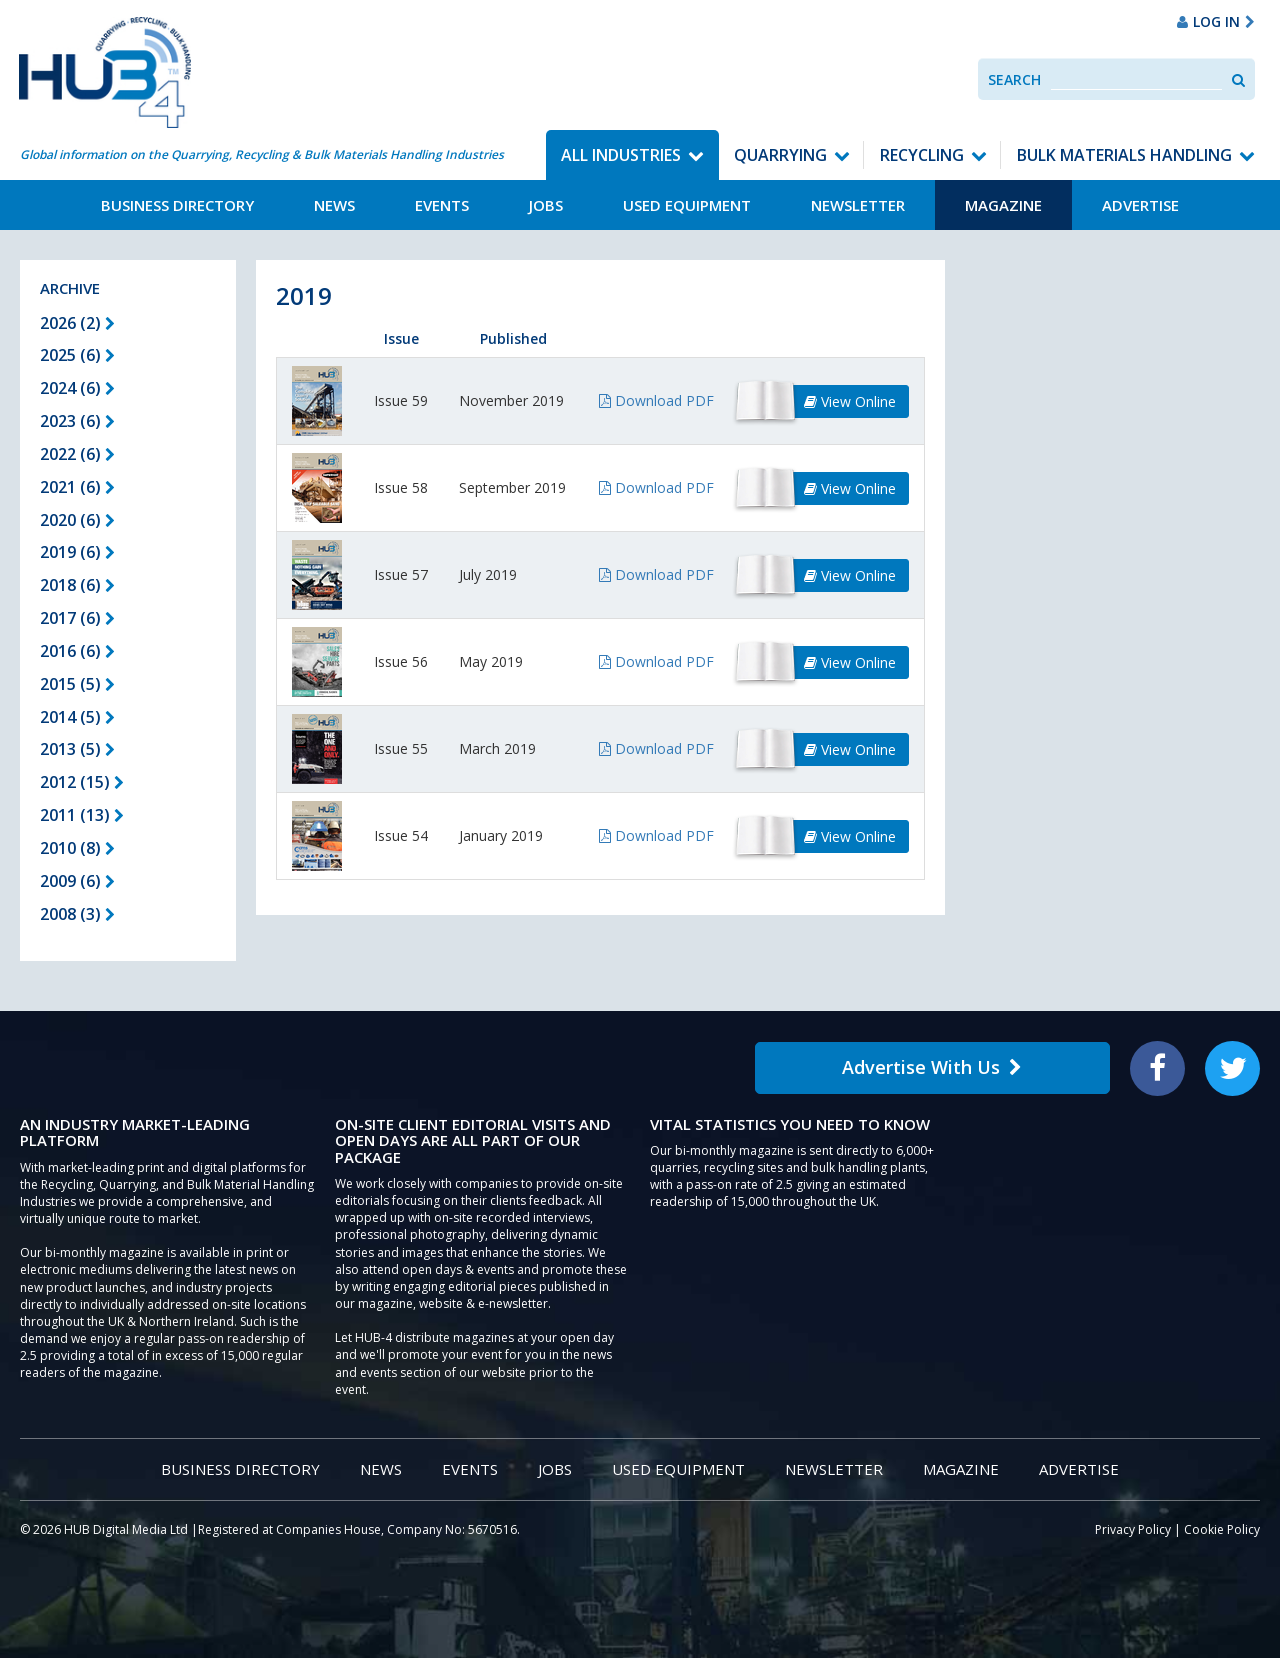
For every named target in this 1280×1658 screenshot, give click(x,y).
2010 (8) (77, 848)
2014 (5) (77, 717)
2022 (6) (77, 454)
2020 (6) (77, 520)
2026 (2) (77, 323)
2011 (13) (82, 815)
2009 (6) (77, 881)
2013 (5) (77, 749)
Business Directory (177, 205)
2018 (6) (77, 585)
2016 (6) (77, 651)
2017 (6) (77, 618)
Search (1014, 79)
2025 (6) (77, 355)
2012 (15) (82, 782)
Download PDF (656, 400)
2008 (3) (77, 914)
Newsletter (858, 205)
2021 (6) (77, 487)
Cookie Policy (1222, 1529)
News (334, 205)
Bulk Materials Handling (1124, 155)
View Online (850, 401)
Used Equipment (687, 205)
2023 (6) (77, 421)
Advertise (1140, 205)
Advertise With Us (932, 1067)
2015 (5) (77, 684)
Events (442, 205)
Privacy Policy (1133, 1529)
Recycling (922, 155)
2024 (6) (77, 388)
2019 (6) (77, 552)
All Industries (621, 155)
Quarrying (780, 155)
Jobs (546, 205)
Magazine (1003, 205)
